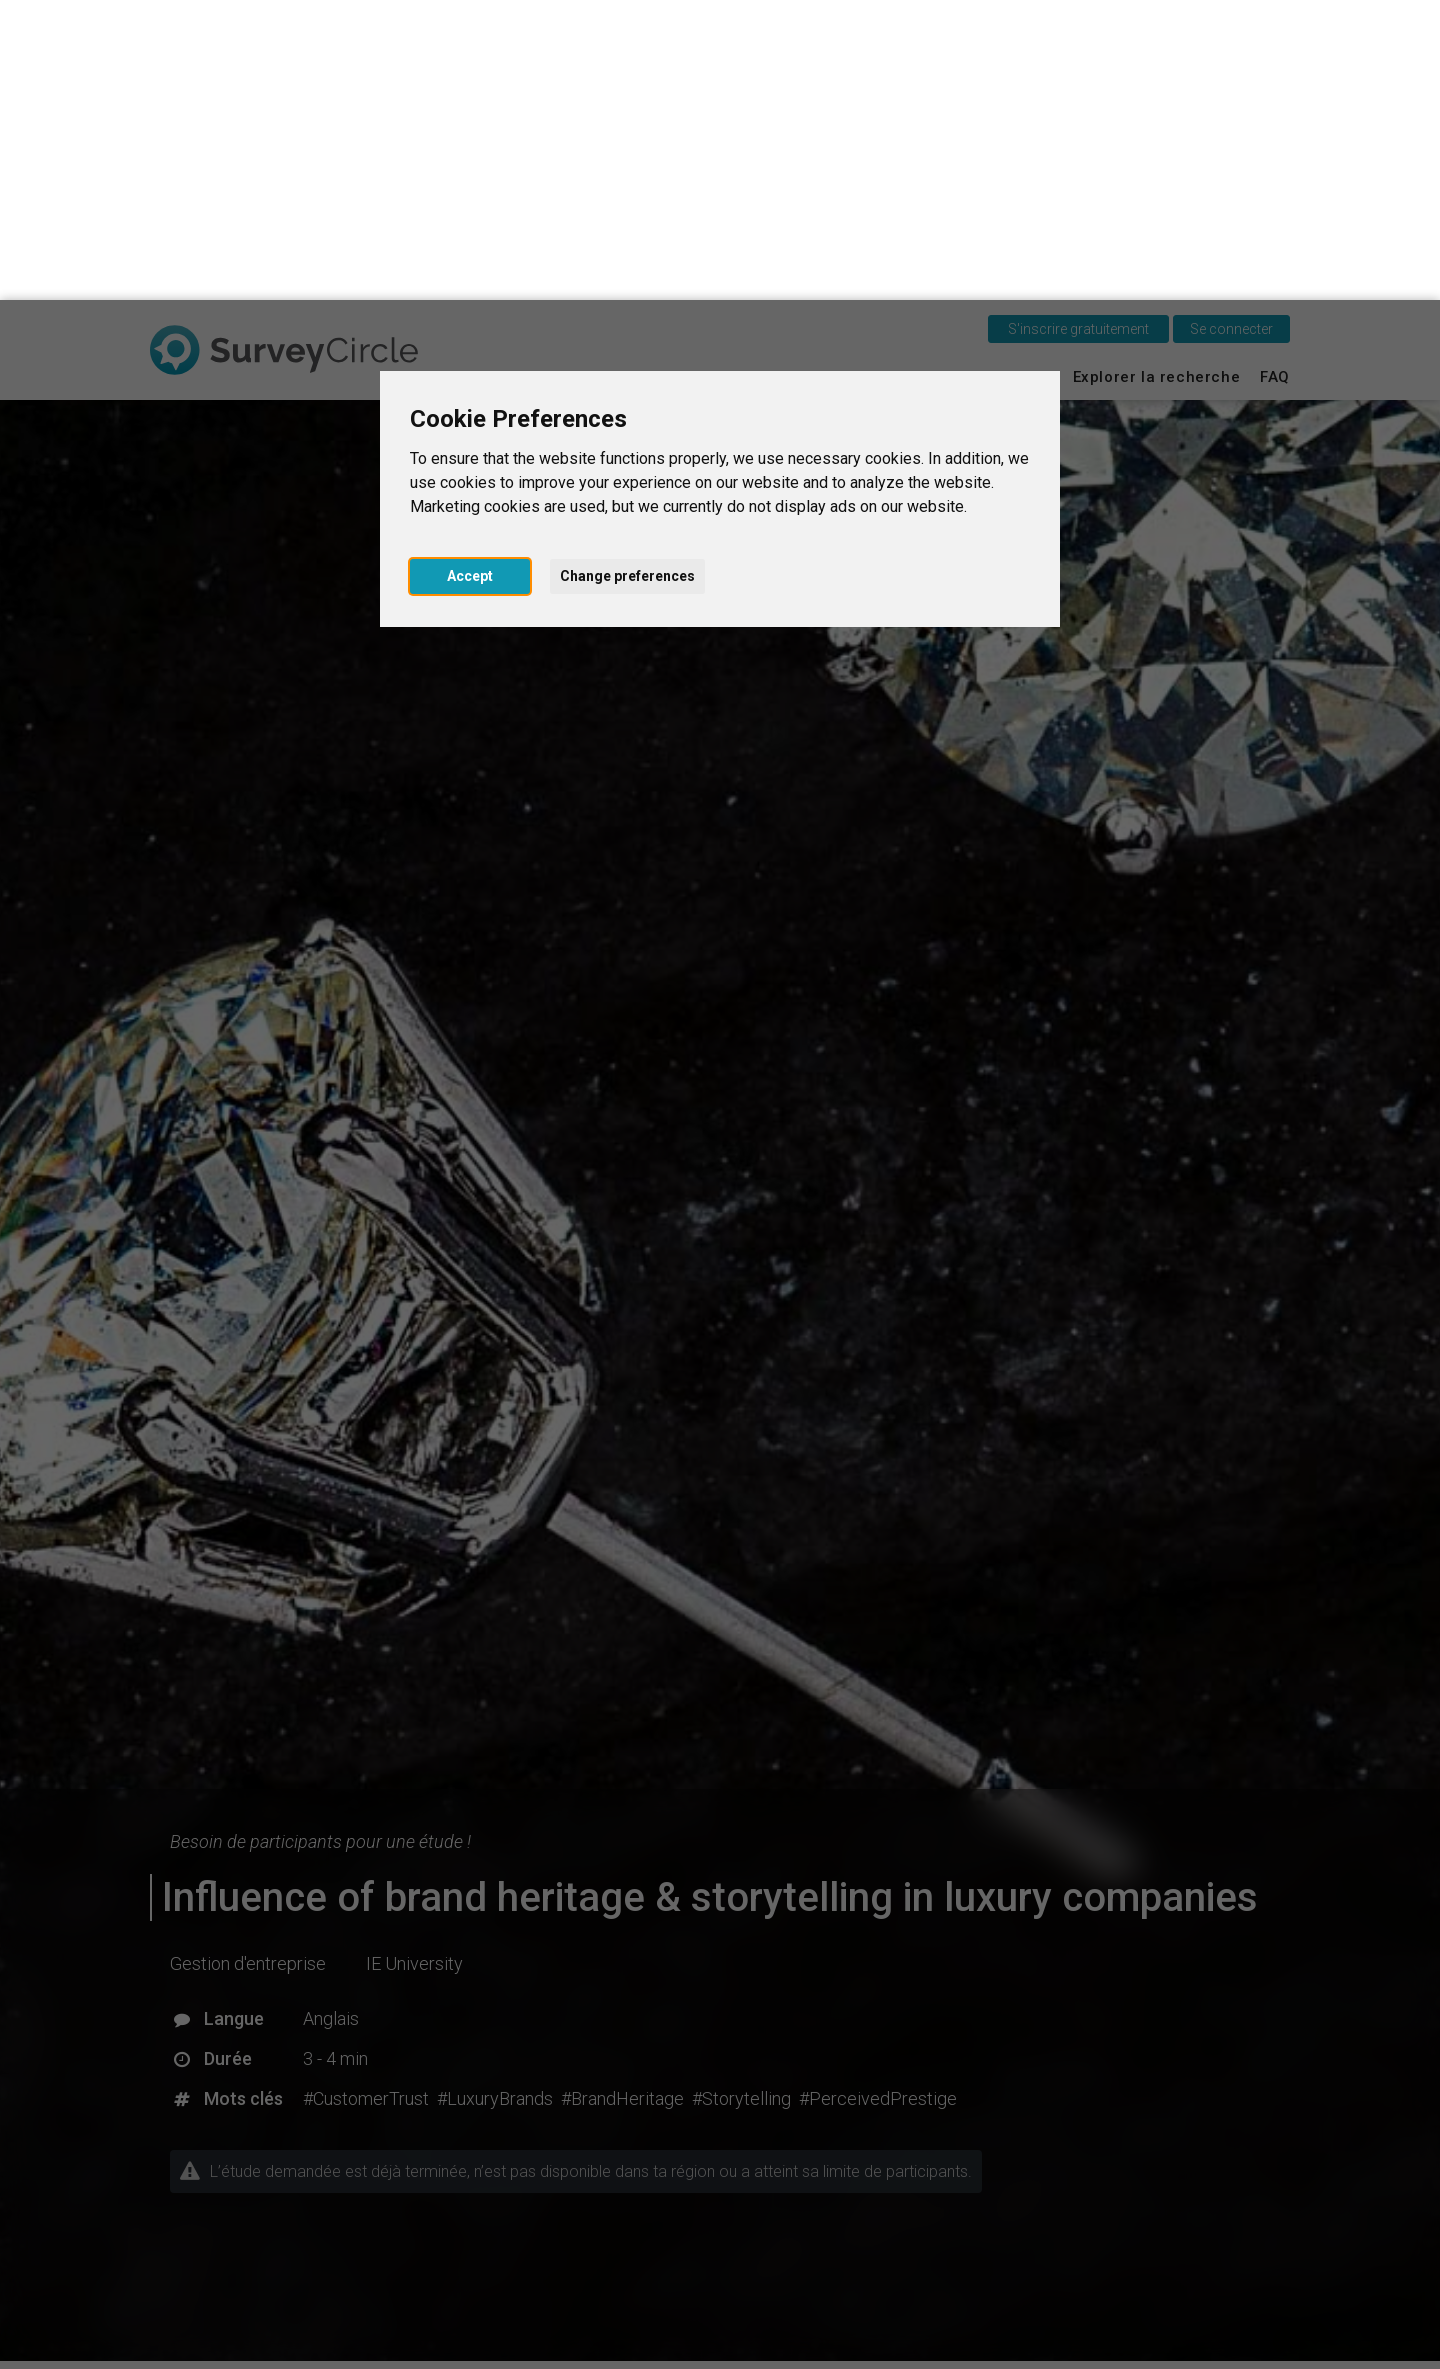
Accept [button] (470, 276)
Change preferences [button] (627, 276)
